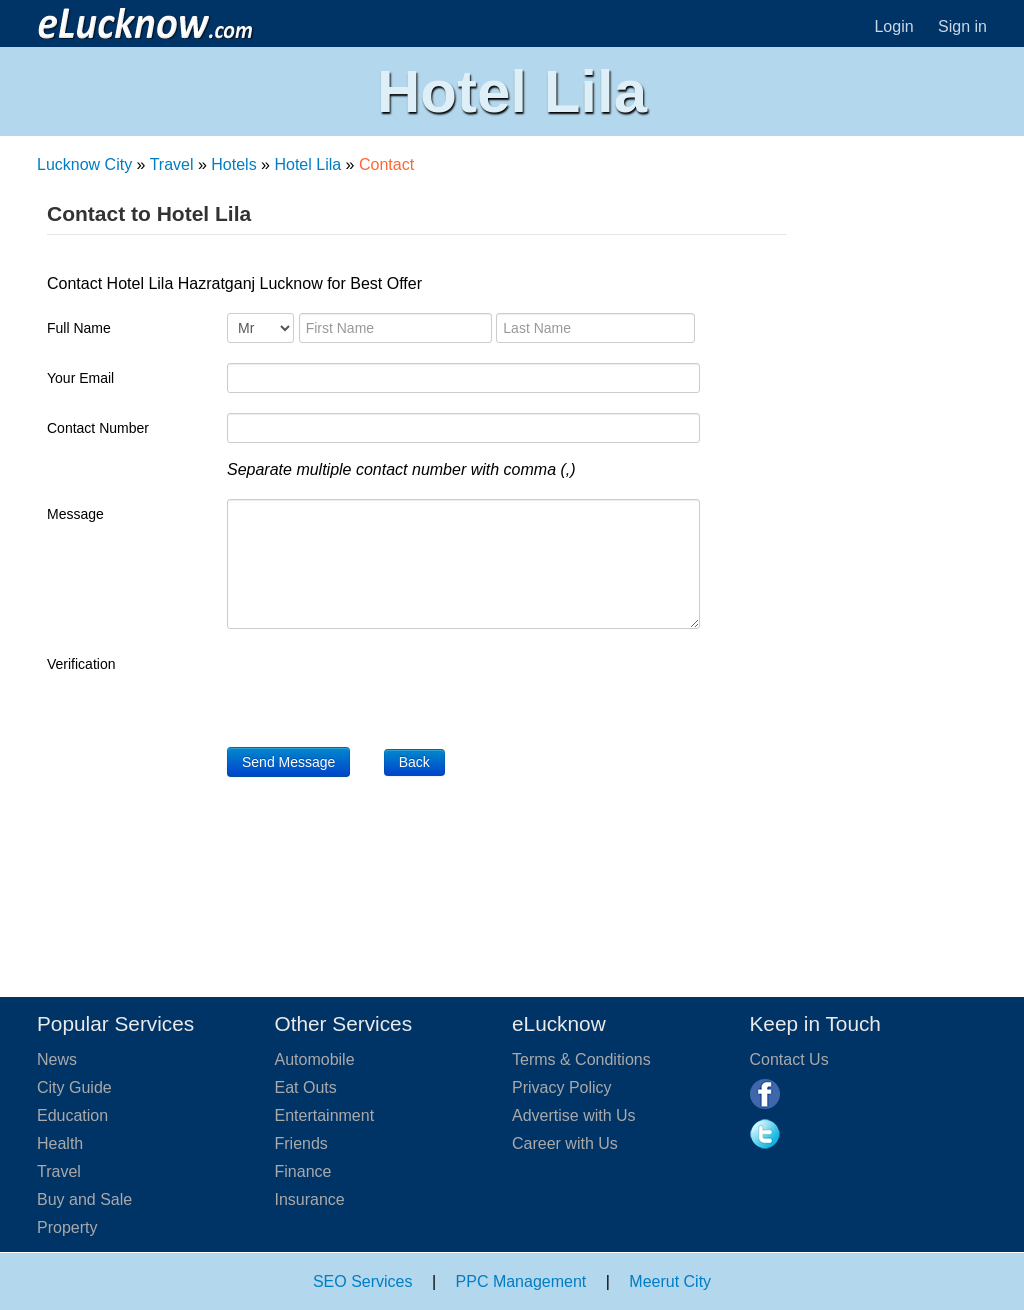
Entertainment (325, 1115)
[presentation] (379, 688)
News (57, 1059)
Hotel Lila (307, 164)
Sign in (962, 26)
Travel (172, 164)
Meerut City (670, 1281)
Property (67, 1227)
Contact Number (98, 428)
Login (893, 26)
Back (414, 762)
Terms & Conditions (581, 1059)
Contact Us (789, 1059)
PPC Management (521, 1281)
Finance (303, 1171)
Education (72, 1115)
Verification (81, 664)
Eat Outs (306, 1087)
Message (75, 514)
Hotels (233, 164)
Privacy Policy (562, 1087)
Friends (301, 1143)
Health (60, 1143)
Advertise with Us (574, 1115)
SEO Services (363, 1281)
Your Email (80, 378)
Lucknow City (84, 164)
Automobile (315, 1059)
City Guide (74, 1087)
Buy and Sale (84, 1199)
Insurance (310, 1199)
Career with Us (565, 1143)
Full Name (79, 328)
